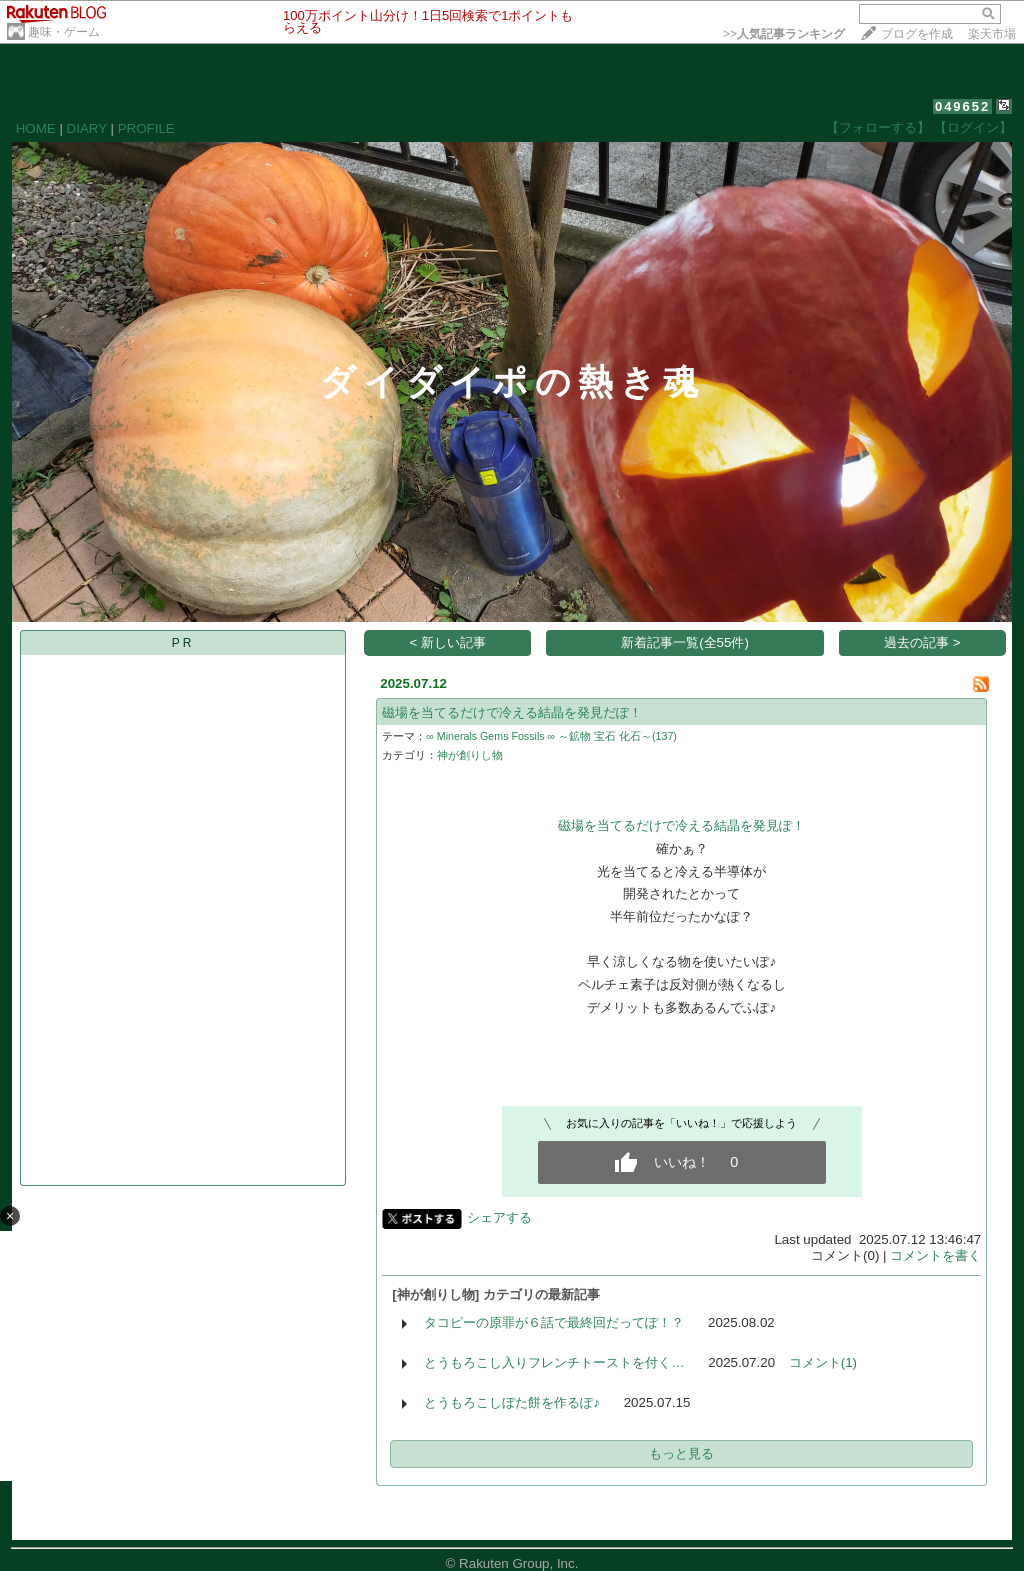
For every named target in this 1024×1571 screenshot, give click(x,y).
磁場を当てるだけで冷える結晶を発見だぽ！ (512, 712)
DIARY (87, 128)
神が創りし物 (470, 755)
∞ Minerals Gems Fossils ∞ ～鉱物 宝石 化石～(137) (551, 736)
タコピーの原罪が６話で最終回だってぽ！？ (554, 1322)
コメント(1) (823, 1362)
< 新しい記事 (448, 642)
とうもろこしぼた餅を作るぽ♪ (512, 1402)
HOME (36, 128)
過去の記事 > (922, 642)
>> (784, 34)
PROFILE (146, 128)
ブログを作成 (917, 34)
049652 (962, 106)
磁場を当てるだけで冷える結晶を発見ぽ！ (681, 825)
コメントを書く (935, 1255)
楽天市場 (992, 34)
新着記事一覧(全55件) (685, 642)
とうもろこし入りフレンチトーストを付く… (554, 1362)
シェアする (499, 1217)
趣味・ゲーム (64, 32)
